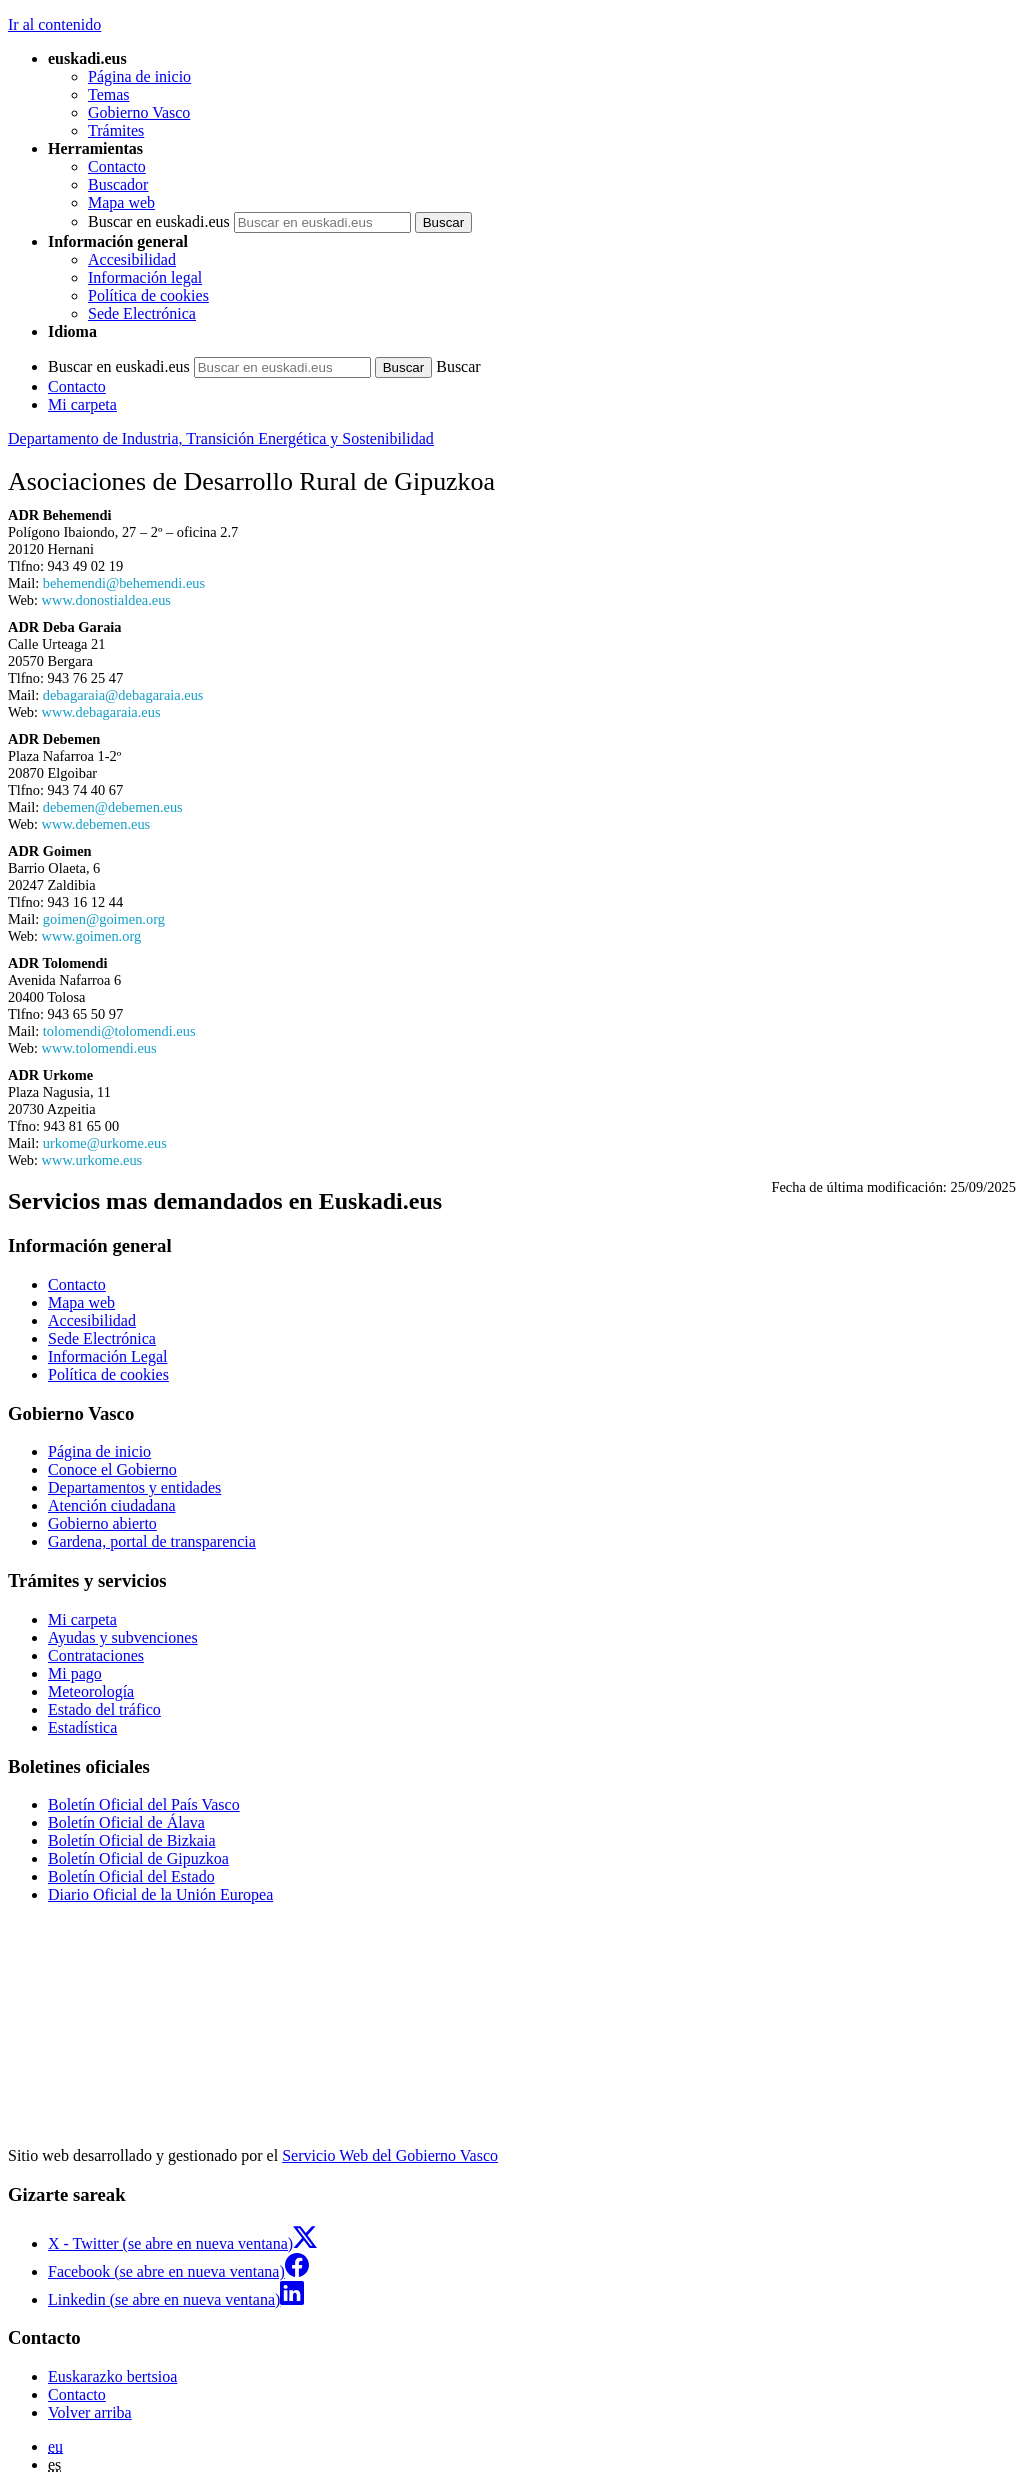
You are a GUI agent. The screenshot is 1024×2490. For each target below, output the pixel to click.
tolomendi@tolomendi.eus (119, 1031)
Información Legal (108, 1356)
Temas (109, 94)
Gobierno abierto (102, 1523)
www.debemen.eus (96, 824)
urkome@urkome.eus (105, 1143)
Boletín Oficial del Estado (131, 1876)
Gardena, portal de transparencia (152, 1541)
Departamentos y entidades (134, 1487)
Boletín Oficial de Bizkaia (132, 1840)
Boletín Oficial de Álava (126, 1822)
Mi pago (75, 1673)
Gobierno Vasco (139, 112)
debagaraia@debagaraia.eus (123, 695)
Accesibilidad (132, 259)
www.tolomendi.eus (99, 1048)
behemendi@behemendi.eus (124, 583)
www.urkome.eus (92, 1160)
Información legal (145, 277)
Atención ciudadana (112, 1505)
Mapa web (121, 202)
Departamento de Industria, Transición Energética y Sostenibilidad (221, 438)
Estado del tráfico (104, 1709)
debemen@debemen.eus (113, 807)
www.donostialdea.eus (106, 600)
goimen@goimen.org (104, 919)
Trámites (116, 130)
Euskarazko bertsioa (112, 2376)
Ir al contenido (54, 24)
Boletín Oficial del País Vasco (144, 1804)
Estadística (82, 1727)
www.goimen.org (92, 936)
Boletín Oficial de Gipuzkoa (138, 1858)
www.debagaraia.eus (101, 712)
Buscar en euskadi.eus (159, 221)
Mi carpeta (82, 404)
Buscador (118, 184)
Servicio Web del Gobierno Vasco (390, 2155)
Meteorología (91, 1691)
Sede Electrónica (142, 313)
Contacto (117, 166)
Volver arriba (90, 2412)
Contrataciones (96, 1655)
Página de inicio (139, 76)
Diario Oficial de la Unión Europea (160, 1894)
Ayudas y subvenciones (123, 1637)
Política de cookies (148, 295)
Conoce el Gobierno (112, 1469)
